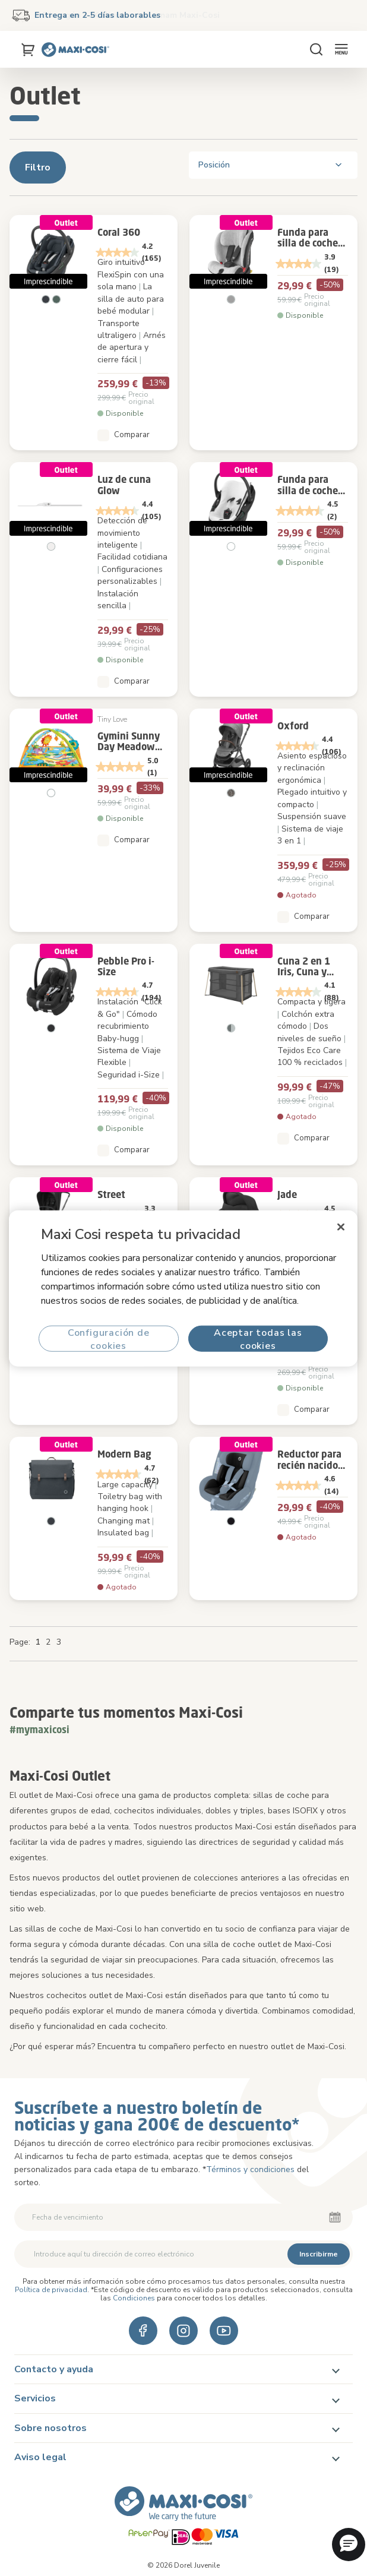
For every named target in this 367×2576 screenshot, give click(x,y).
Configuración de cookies (109, 1338)
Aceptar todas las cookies (258, 1338)
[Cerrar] (341, 1226)
